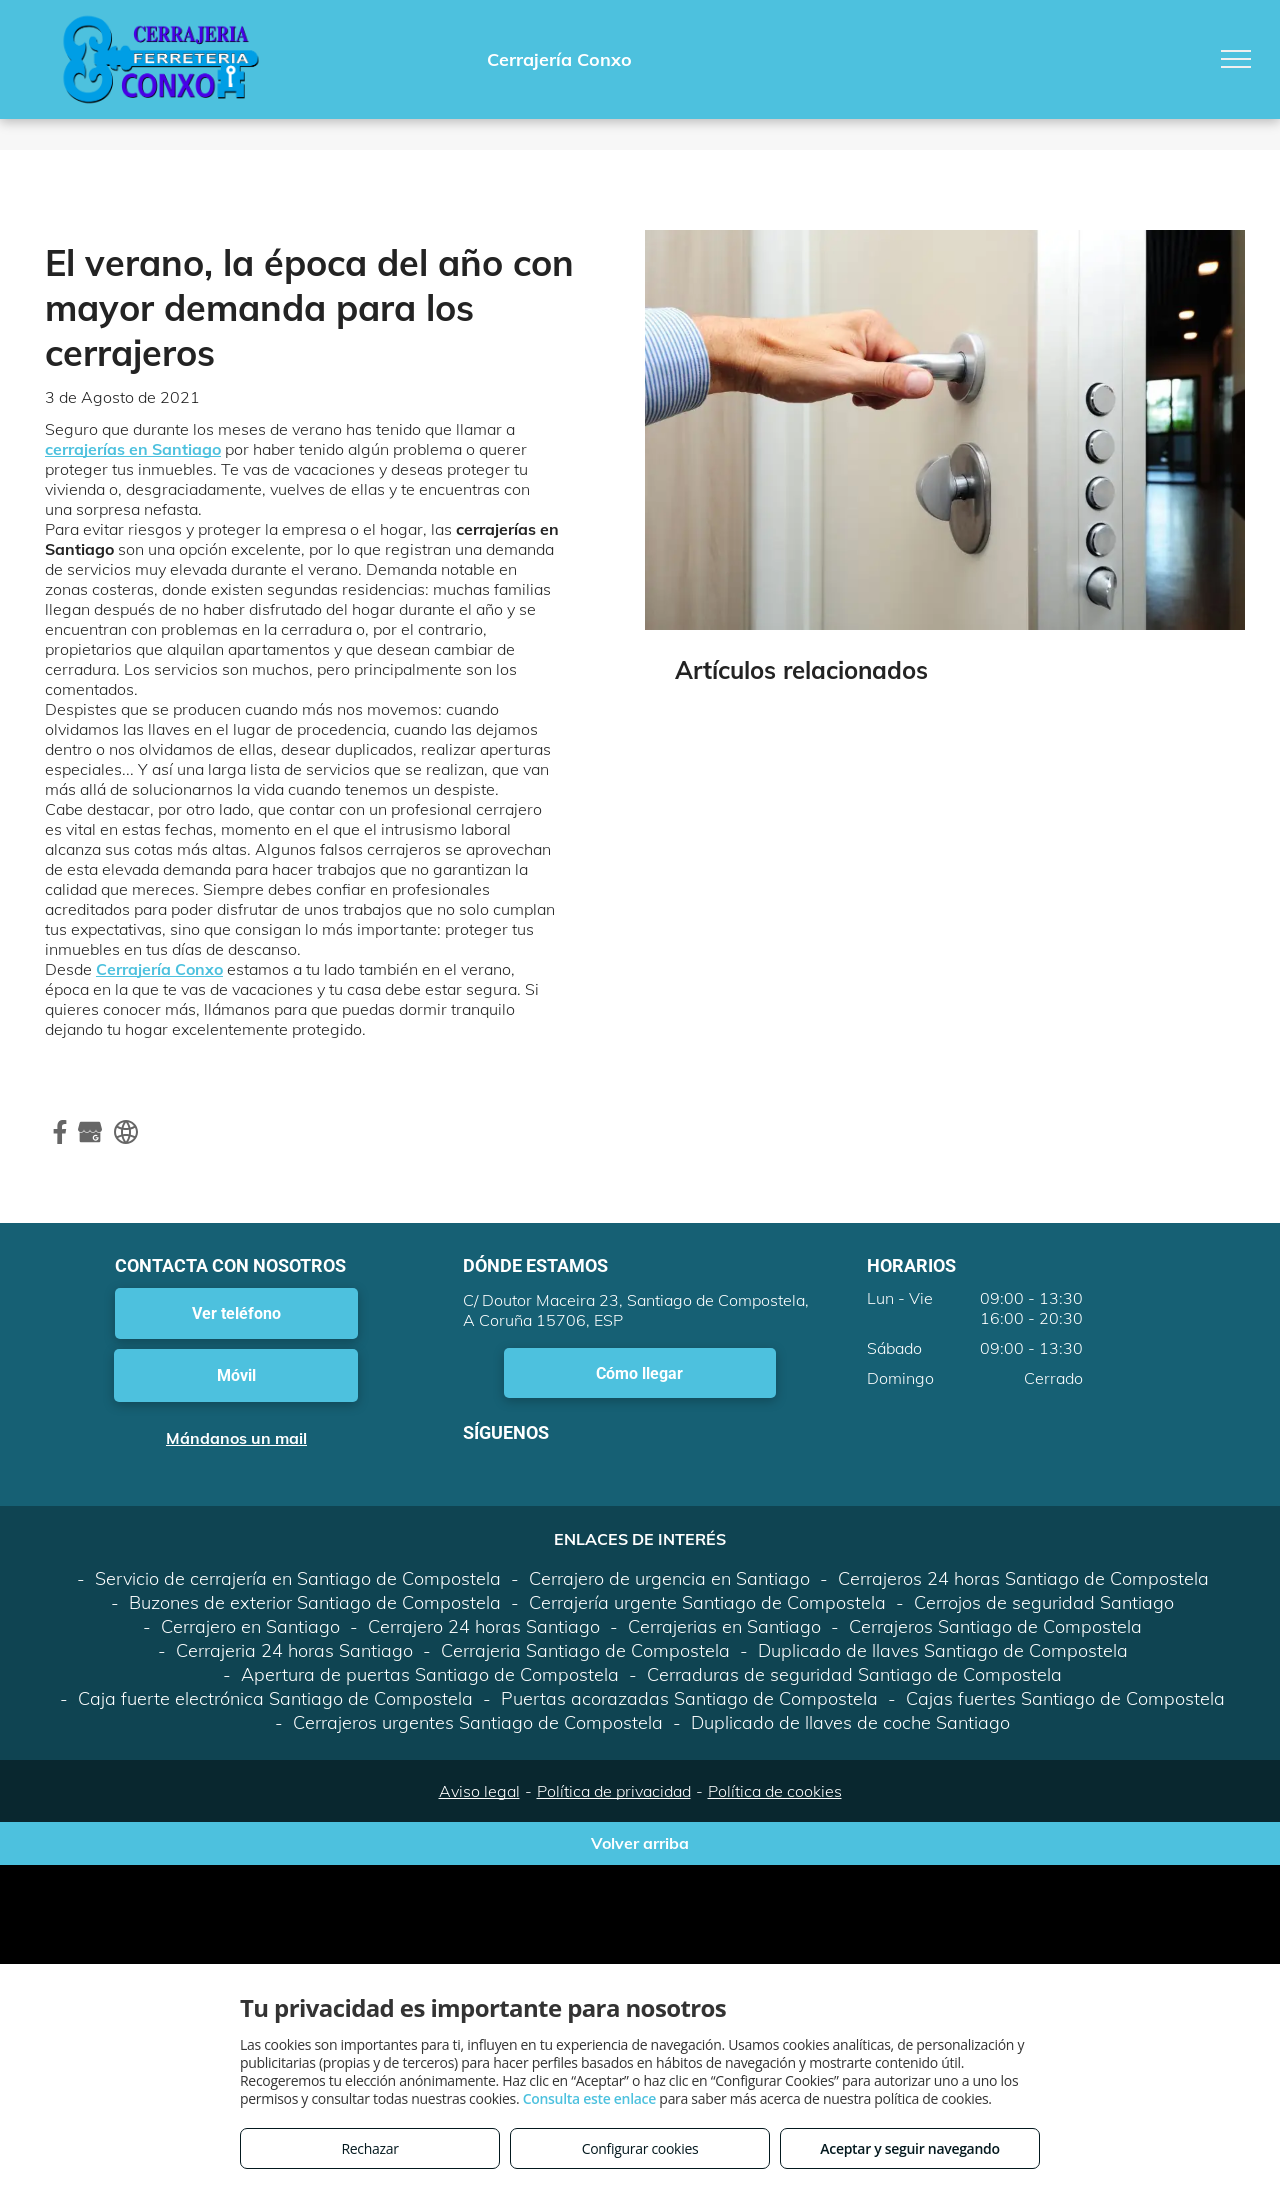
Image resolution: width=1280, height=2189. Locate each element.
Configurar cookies (640, 2148)
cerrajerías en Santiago (133, 449)
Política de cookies (775, 1791)
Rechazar (369, 2148)
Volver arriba (640, 1843)
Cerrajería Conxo (159, 969)
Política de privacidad (614, 1791)
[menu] (1236, 59)
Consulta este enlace (589, 2098)
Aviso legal (479, 1791)
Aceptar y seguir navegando (909, 2148)
